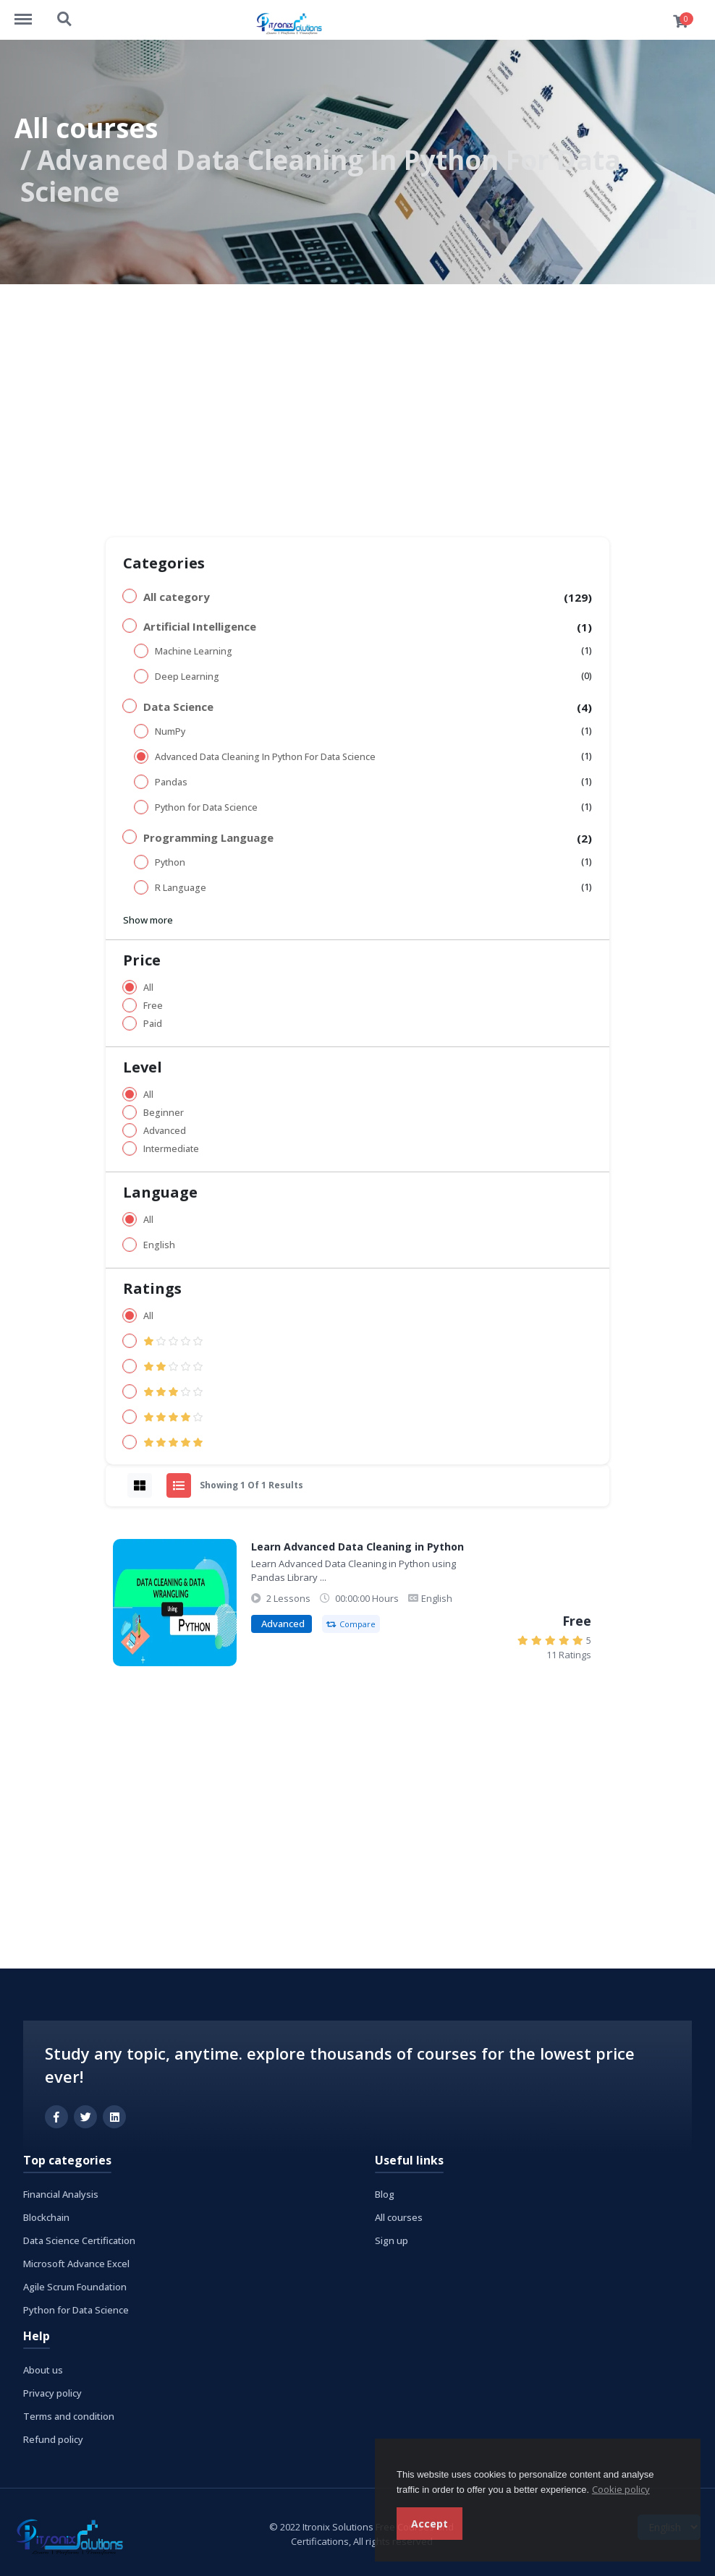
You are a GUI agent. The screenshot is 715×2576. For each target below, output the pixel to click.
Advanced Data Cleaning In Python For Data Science (265, 757)
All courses (86, 128)
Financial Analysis (60, 2194)
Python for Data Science (206, 807)
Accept (429, 2523)
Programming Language (208, 837)
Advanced (164, 1131)
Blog (384, 2194)
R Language (180, 888)
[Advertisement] (357, 392)
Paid (152, 1024)
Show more (148, 919)
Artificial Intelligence (199, 626)
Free (153, 1005)
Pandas (171, 782)
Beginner (163, 1112)
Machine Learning (193, 651)
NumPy (170, 731)
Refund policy (53, 2439)
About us (43, 2369)
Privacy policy (52, 2393)
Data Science (178, 706)
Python (170, 862)
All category (176, 596)
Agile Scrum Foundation (75, 2286)
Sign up (391, 2240)
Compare (351, 1623)
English (159, 1245)
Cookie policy (621, 2489)
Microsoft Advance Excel (76, 2263)
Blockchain (46, 2217)
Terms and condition (68, 2416)
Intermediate (171, 1149)
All (148, 987)
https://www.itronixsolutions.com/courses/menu (30, 12)
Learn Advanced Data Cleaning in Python (357, 1546)
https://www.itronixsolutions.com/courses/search (65, 19)
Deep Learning (187, 676)
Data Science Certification (79, 2240)
